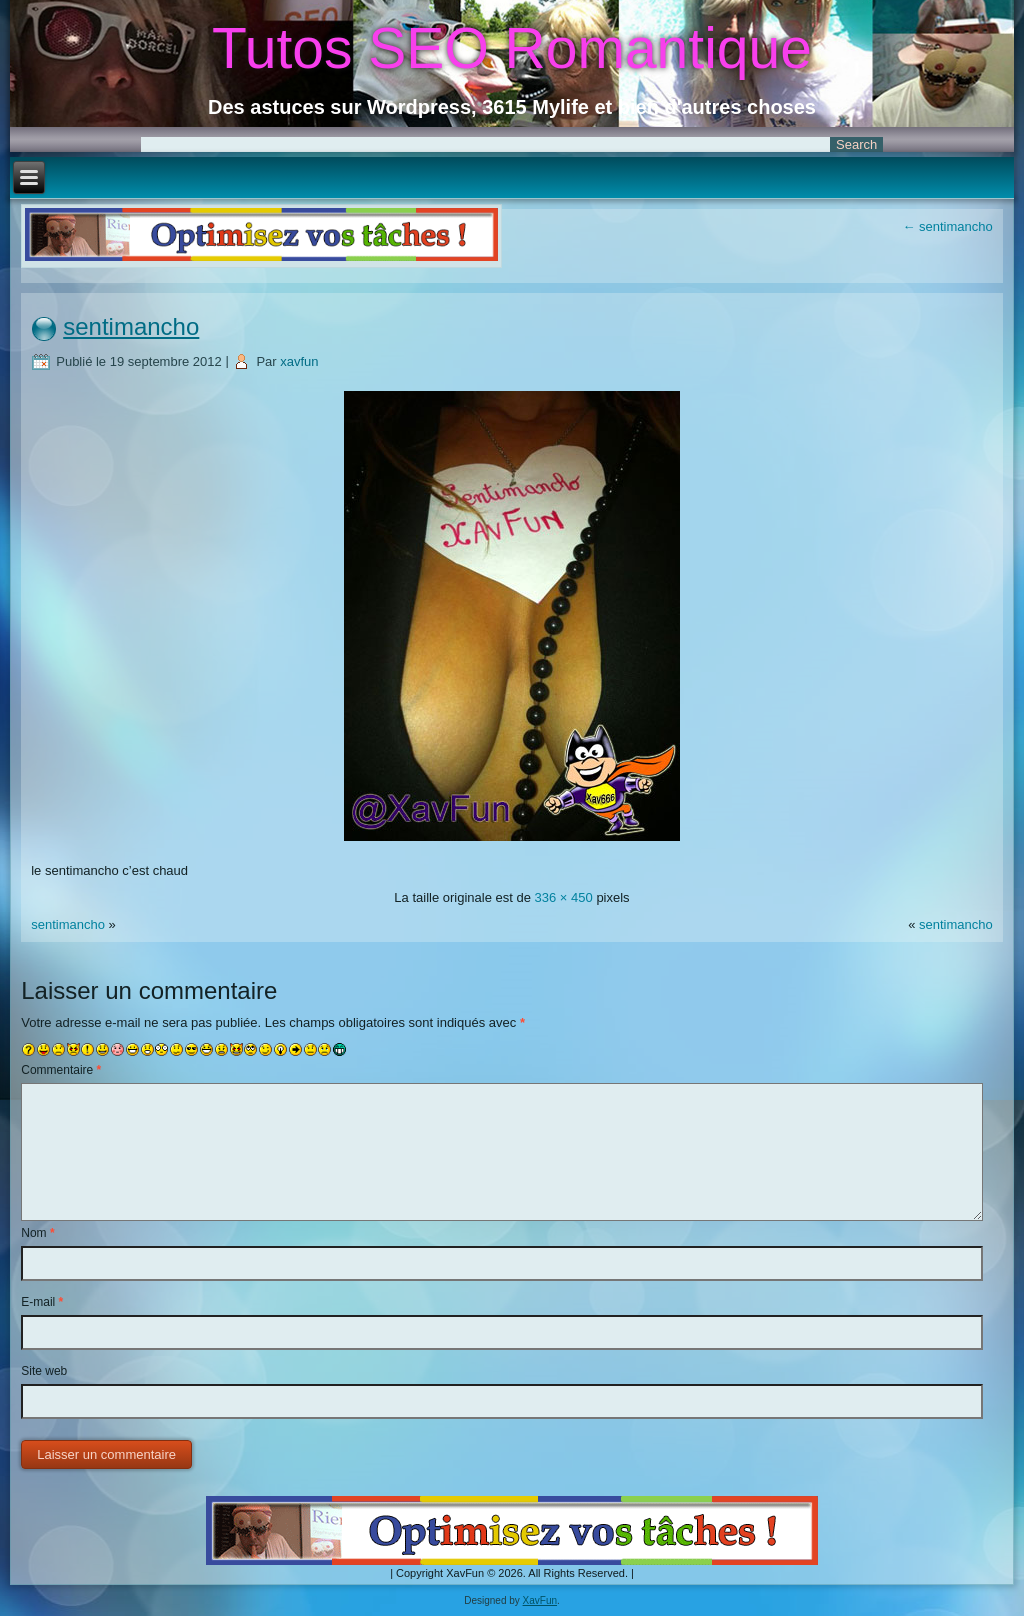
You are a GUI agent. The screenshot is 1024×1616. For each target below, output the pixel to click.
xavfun (299, 361)
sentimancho (947, 226)
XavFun (540, 1600)
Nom (37, 1233)
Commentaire (61, 1070)
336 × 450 (564, 897)
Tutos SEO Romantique (512, 48)
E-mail (42, 1302)
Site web (44, 1371)
